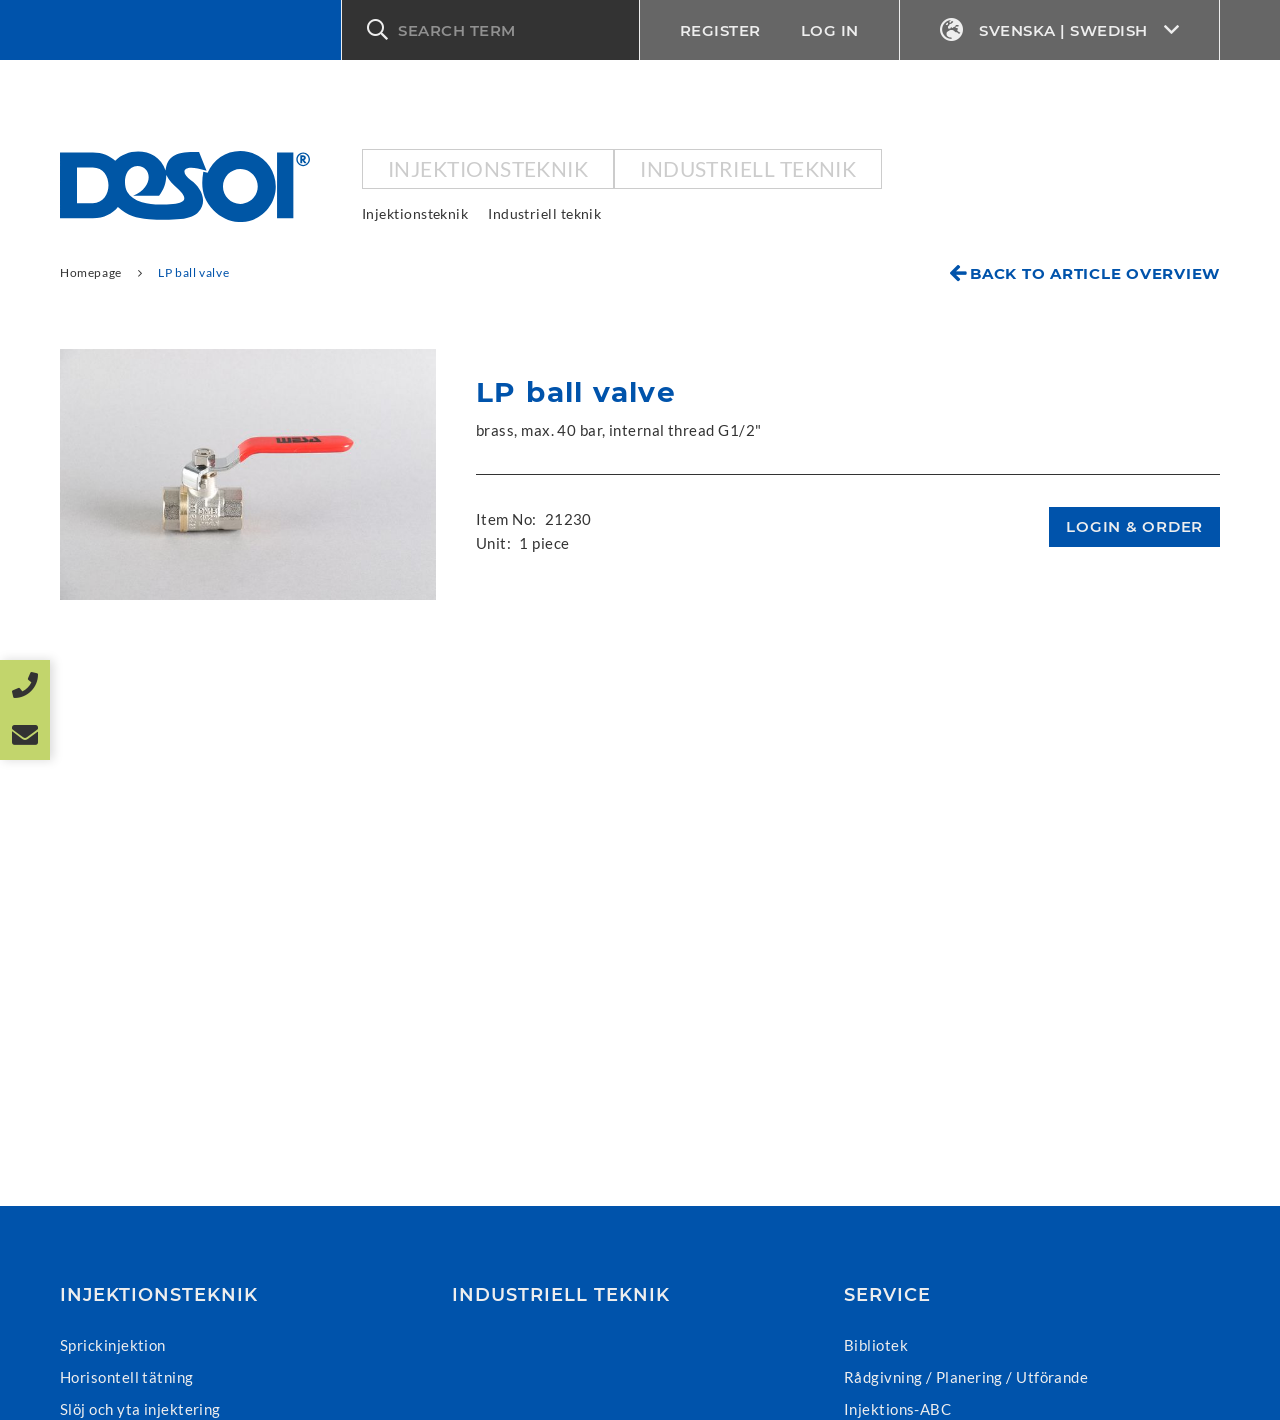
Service (887, 1295)
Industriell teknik (748, 168)
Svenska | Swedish (1060, 30)
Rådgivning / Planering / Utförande (966, 1377)
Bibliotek (876, 1345)
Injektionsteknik (488, 168)
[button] (490, 30)
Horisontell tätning (127, 1377)
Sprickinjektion (113, 1345)
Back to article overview (1095, 273)
